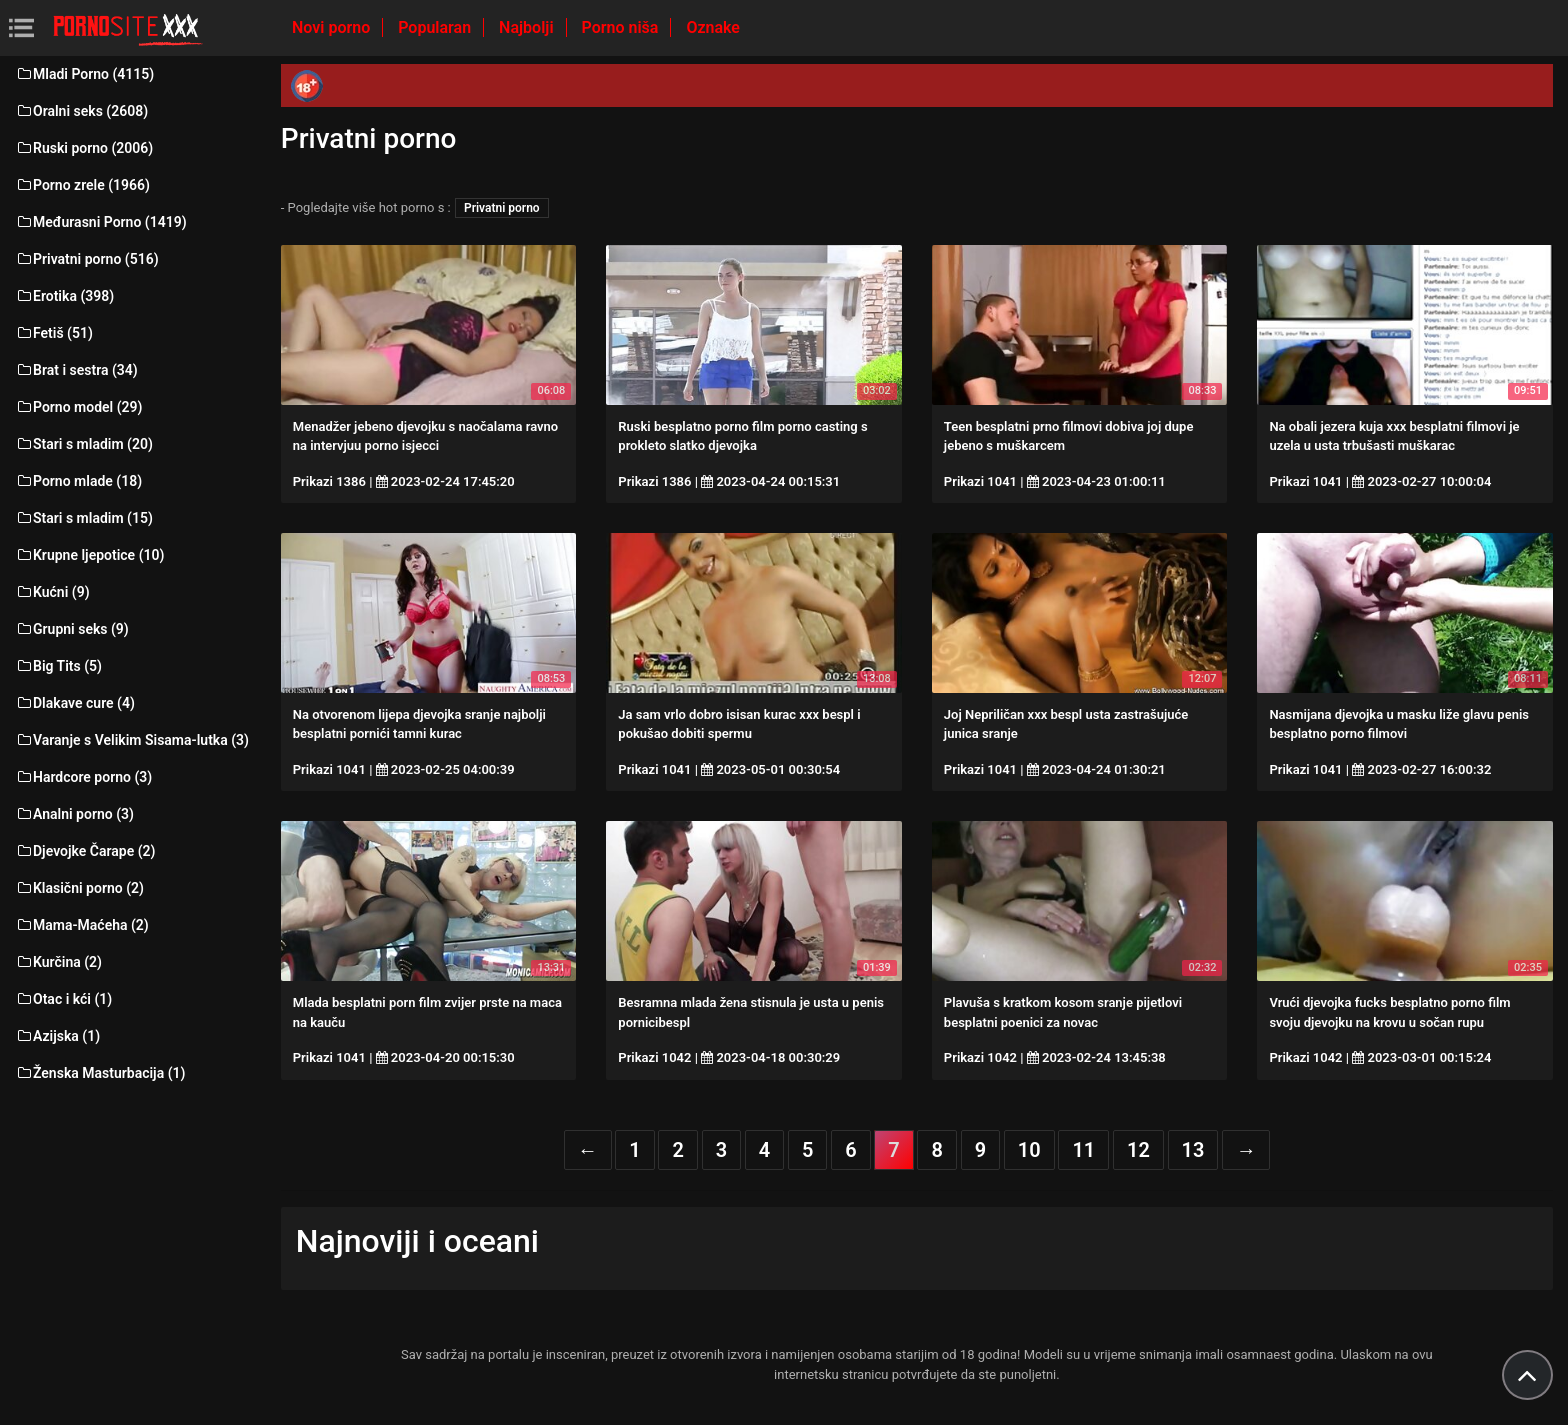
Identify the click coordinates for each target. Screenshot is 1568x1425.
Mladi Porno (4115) (84, 74)
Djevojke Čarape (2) (85, 851)
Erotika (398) (64, 296)
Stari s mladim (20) (84, 444)
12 (1138, 1150)
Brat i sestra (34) (76, 370)
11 (1083, 1150)
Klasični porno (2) (79, 888)
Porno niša (622, 27)
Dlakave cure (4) (75, 703)
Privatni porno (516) (87, 259)
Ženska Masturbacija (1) (100, 1073)
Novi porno (333, 27)
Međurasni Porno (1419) (101, 222)
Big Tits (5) (58, 666)
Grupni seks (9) (72, 629)
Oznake (713, 27)
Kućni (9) (52, 592)
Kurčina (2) (58, 962)
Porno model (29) (78, 407)
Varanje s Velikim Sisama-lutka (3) (132, 740)
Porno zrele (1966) (82, 185)
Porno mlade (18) (78, 481)
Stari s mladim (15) (84, 518)
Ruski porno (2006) (84, 148)
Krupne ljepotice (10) (89, 555)
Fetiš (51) (54, 333)
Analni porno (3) (74, 814)
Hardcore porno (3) (83, 777)
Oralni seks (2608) (81, 111)
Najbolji (528, 27)
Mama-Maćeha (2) (82, 925)
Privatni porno (502, 208)
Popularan (436, 27)
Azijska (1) (57, 1036)
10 (1029, 1150)
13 (1193, 1150)
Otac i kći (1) (63, 999)
